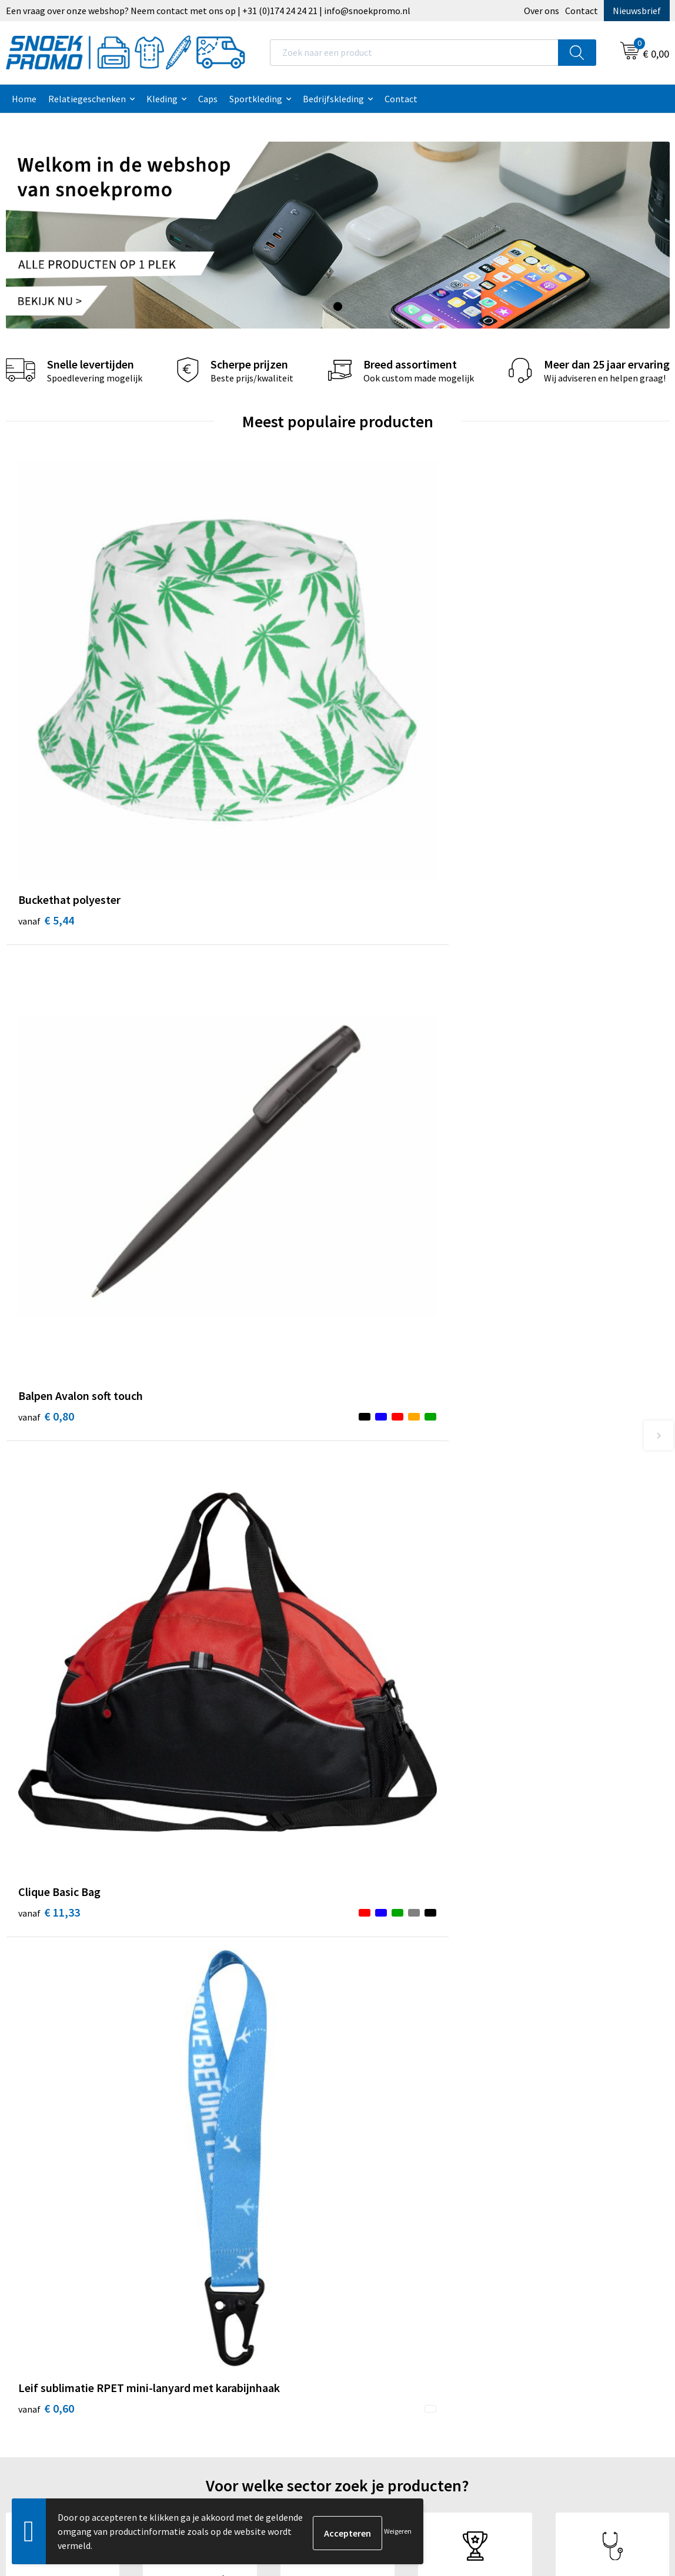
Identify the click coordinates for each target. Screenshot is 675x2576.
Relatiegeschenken (87, 99)
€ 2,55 (46, 1249)
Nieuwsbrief (637, 10)
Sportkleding (255, 99)
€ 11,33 (381, 642)
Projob (530, 2239)
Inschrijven (622, 2452)
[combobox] (414, 52)
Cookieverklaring (386, 2203)
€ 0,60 (544, 660)
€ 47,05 (215, 1266)
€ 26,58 (381, 1249)
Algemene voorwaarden (399, 2185)
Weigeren (398, 2531)
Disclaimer (373, 2239)
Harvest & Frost (547, 2221)
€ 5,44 (46, 642)
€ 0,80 (212, 642)
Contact (581, 10)
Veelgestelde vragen (228, 2239)
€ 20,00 (546, 1249)
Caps (208, 99)
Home (24, 99)
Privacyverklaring (387, 2221)
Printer (531, 2203)
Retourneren (213, 2274)
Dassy (527, 2185)
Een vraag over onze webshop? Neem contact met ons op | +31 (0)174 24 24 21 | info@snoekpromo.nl (208, 10)
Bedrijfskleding (333, 99)
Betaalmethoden (222, 2257)
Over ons (541, 10)
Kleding (162, 99)
